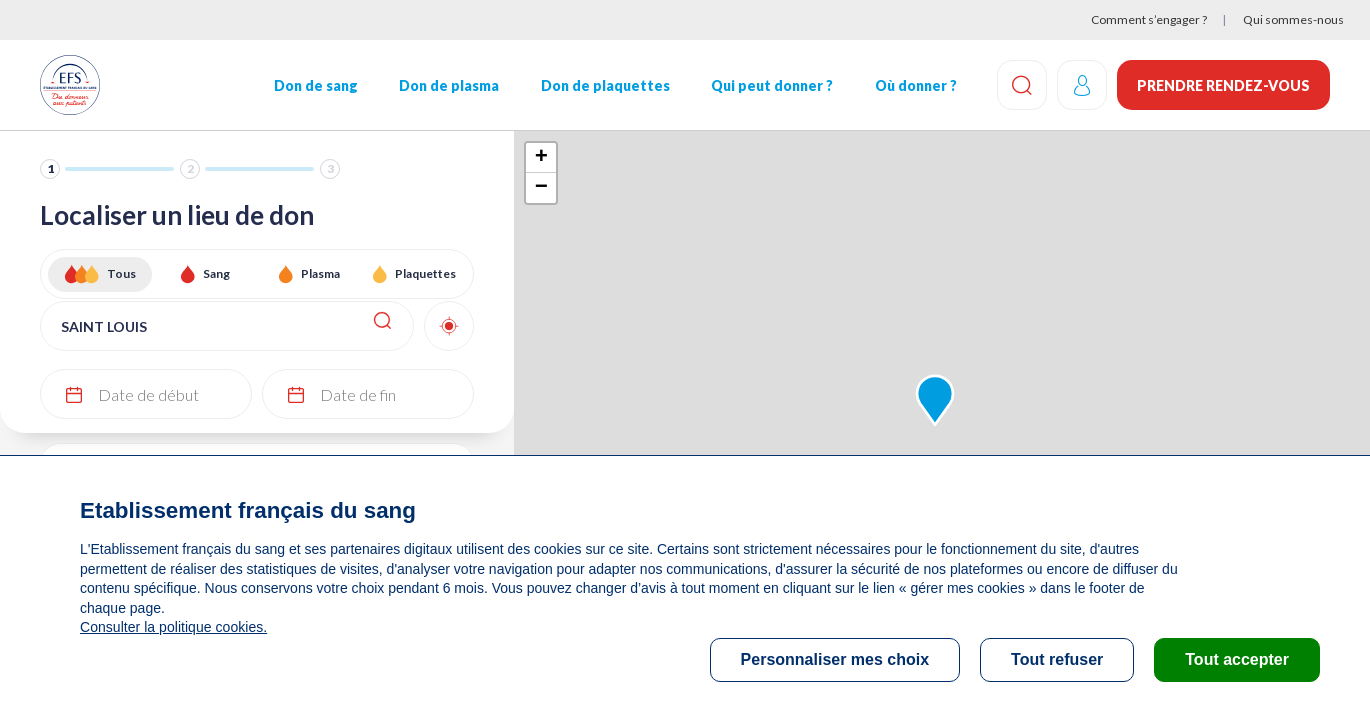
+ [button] (541, 158)
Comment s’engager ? (1149, 19)
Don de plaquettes (604, 85)
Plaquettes (425, 273)
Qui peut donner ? (772, 85)
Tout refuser (1057, 659)
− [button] (541, 188)
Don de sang (316, 85)
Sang (216, 273)
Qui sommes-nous (1293, 19)
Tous (121, 273)
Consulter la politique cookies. (173, 627)
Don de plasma (449, 85)
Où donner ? (915, 85)
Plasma (320, 273)
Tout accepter (1237, 659)
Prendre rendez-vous (1223, 85)
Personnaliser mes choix (835, 659)
